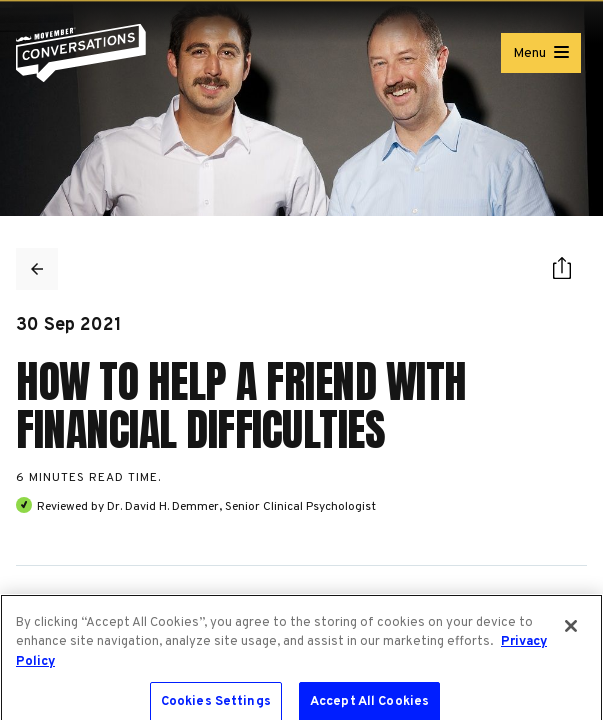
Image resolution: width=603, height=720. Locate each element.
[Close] (571, 632)
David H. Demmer (172, 507)
